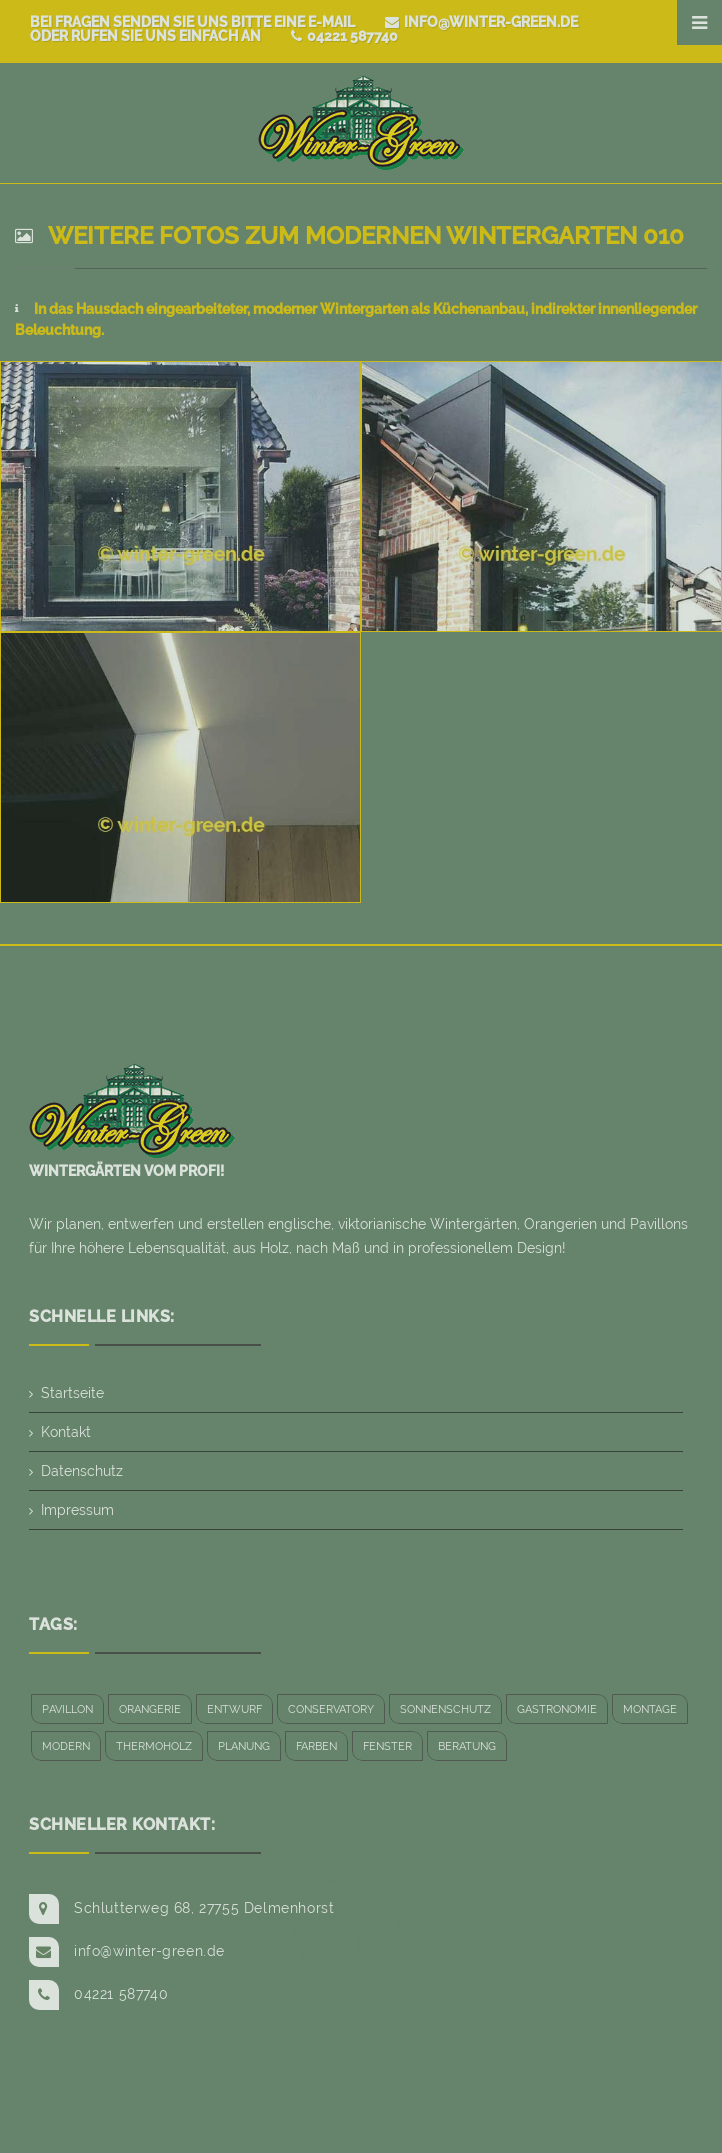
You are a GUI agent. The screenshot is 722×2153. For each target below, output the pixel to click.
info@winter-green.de (481, 22)
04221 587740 (344, 36)
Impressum (77, 1510)
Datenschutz (82, 1471)
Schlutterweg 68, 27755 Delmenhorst (204, 1908)
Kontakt (66, 1432)
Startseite (72, 1393)
